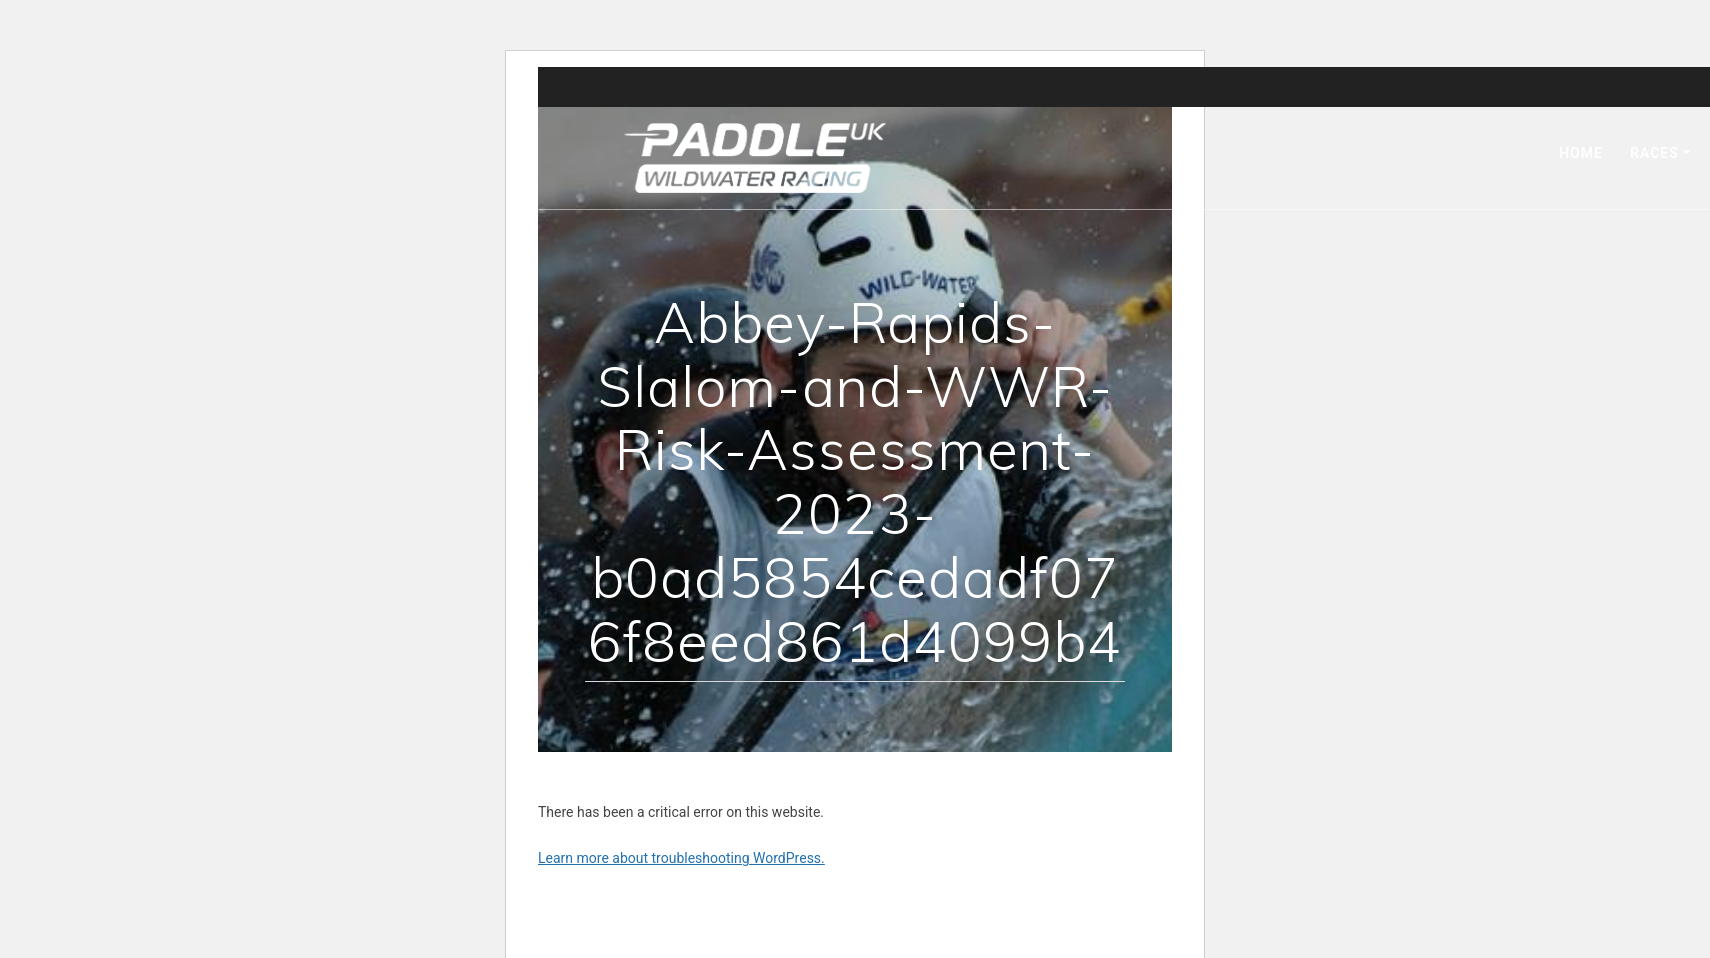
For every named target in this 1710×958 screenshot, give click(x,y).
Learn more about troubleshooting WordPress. (681, 858)
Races (1654, 153)
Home (1581, 153)
